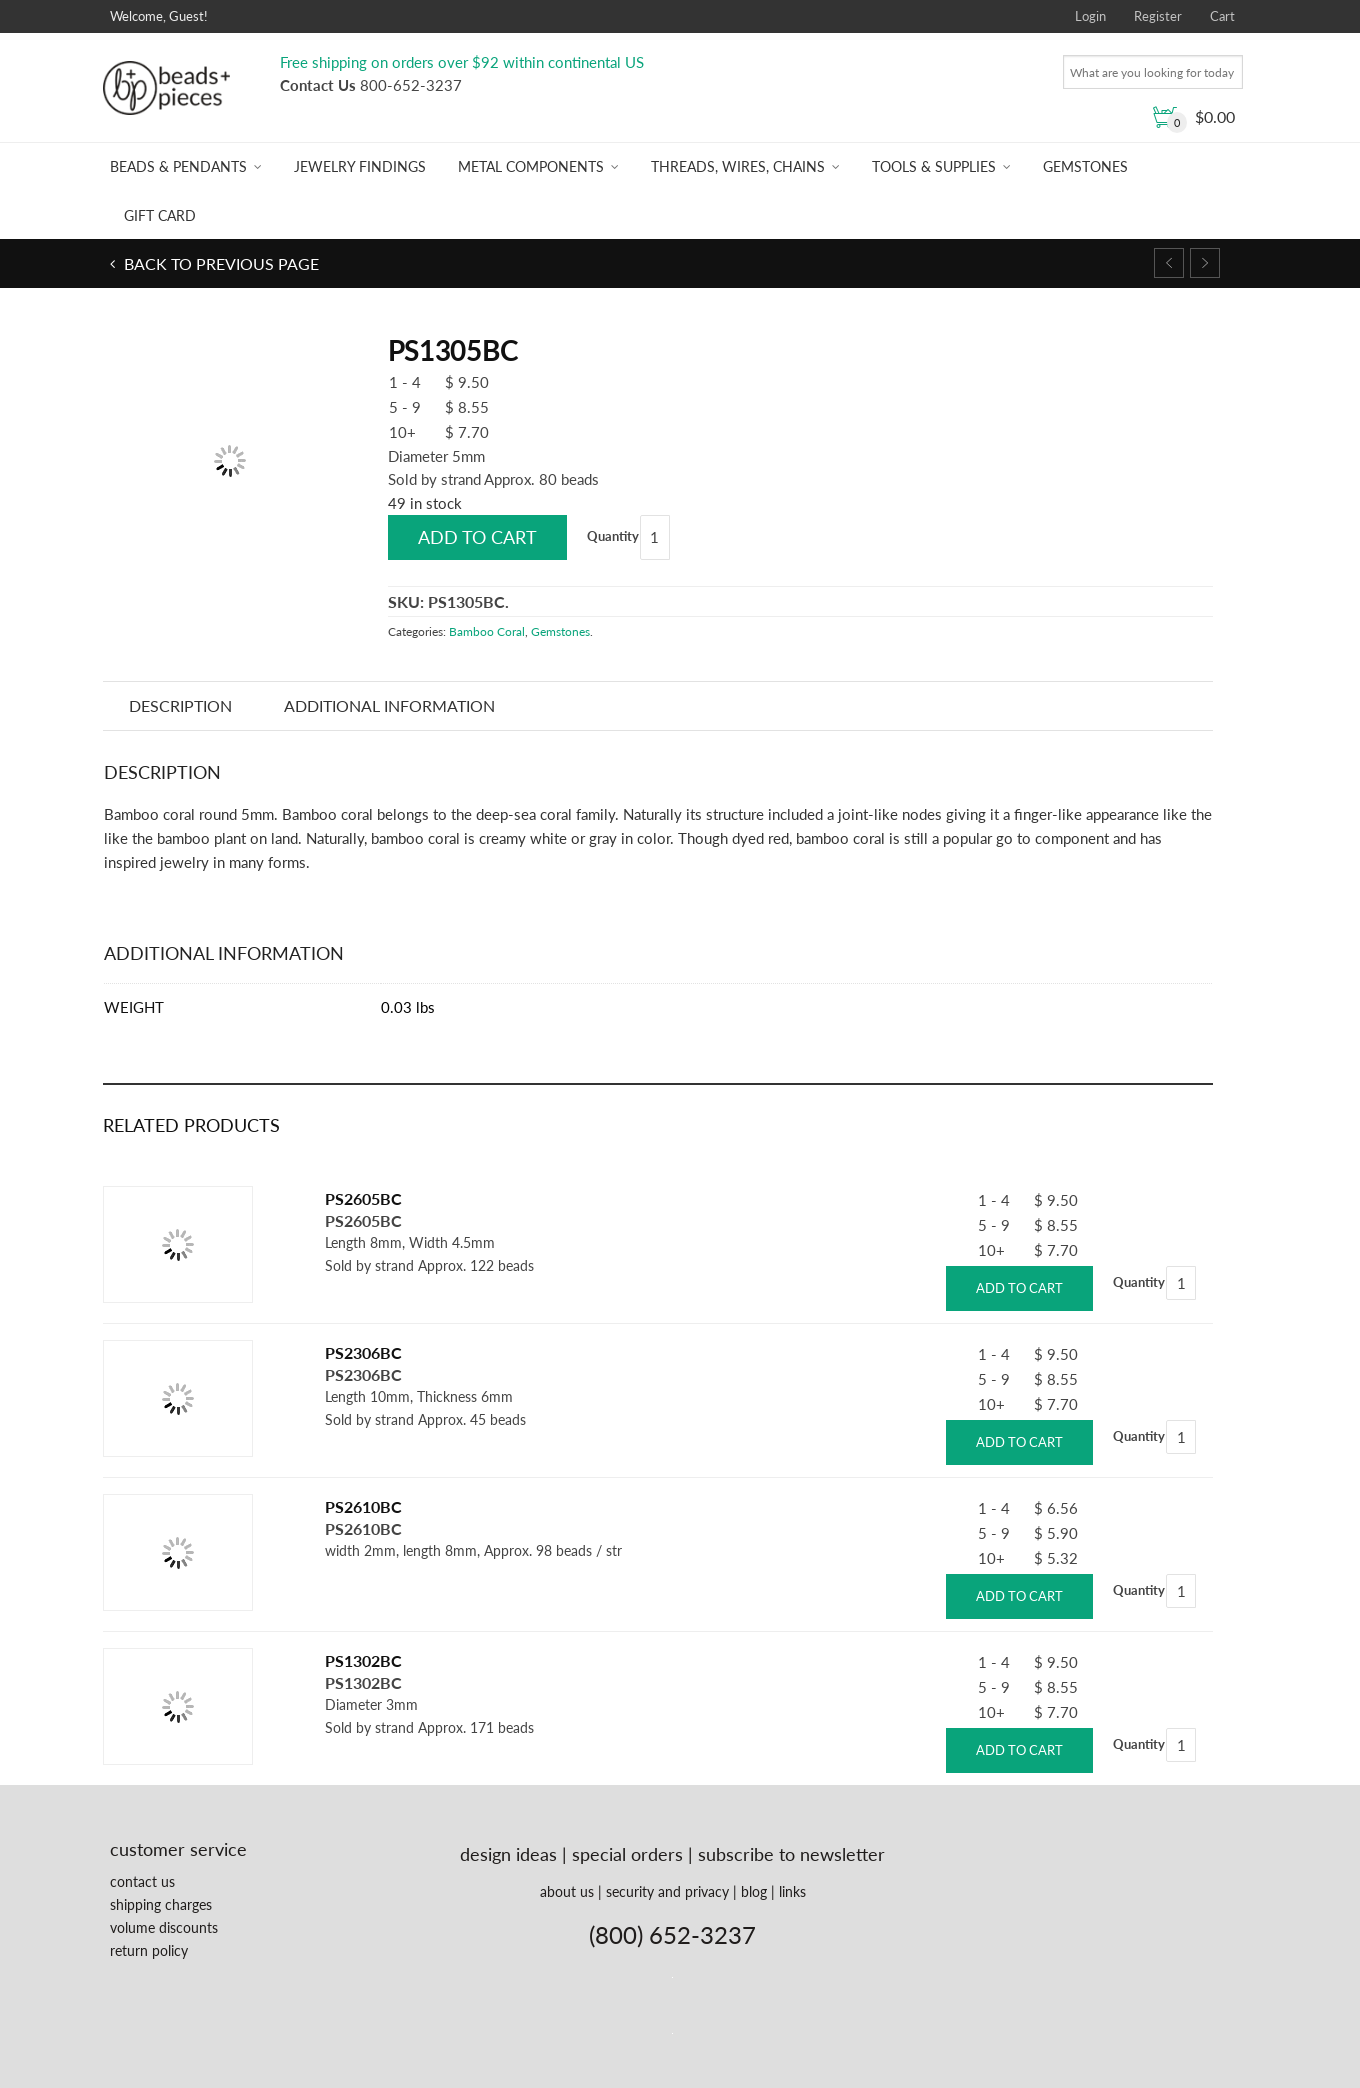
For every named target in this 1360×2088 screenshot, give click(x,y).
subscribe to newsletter (791, 1854)
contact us (142, 1881)
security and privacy (667, 1891)
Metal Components (531, 166)
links (792, 1891)
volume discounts (164, 1927)
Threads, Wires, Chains (738, 166)
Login (1090, 16)
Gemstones (1085, 166)
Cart (1222, 16)
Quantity (613, 536)
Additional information (389, 705)
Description (180, 705)
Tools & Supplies (934, 166)
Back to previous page (219, 263)
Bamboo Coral (487, 631)
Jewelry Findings (360, 166)
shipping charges (161, 1904)
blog (754, 1891)
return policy (149, 1950)
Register (1158, 16)
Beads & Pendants (178, 166)
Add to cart (477, 537)
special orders (627, 1854)
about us (567, 1891)
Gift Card (160, 215)
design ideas (508, 1854)
